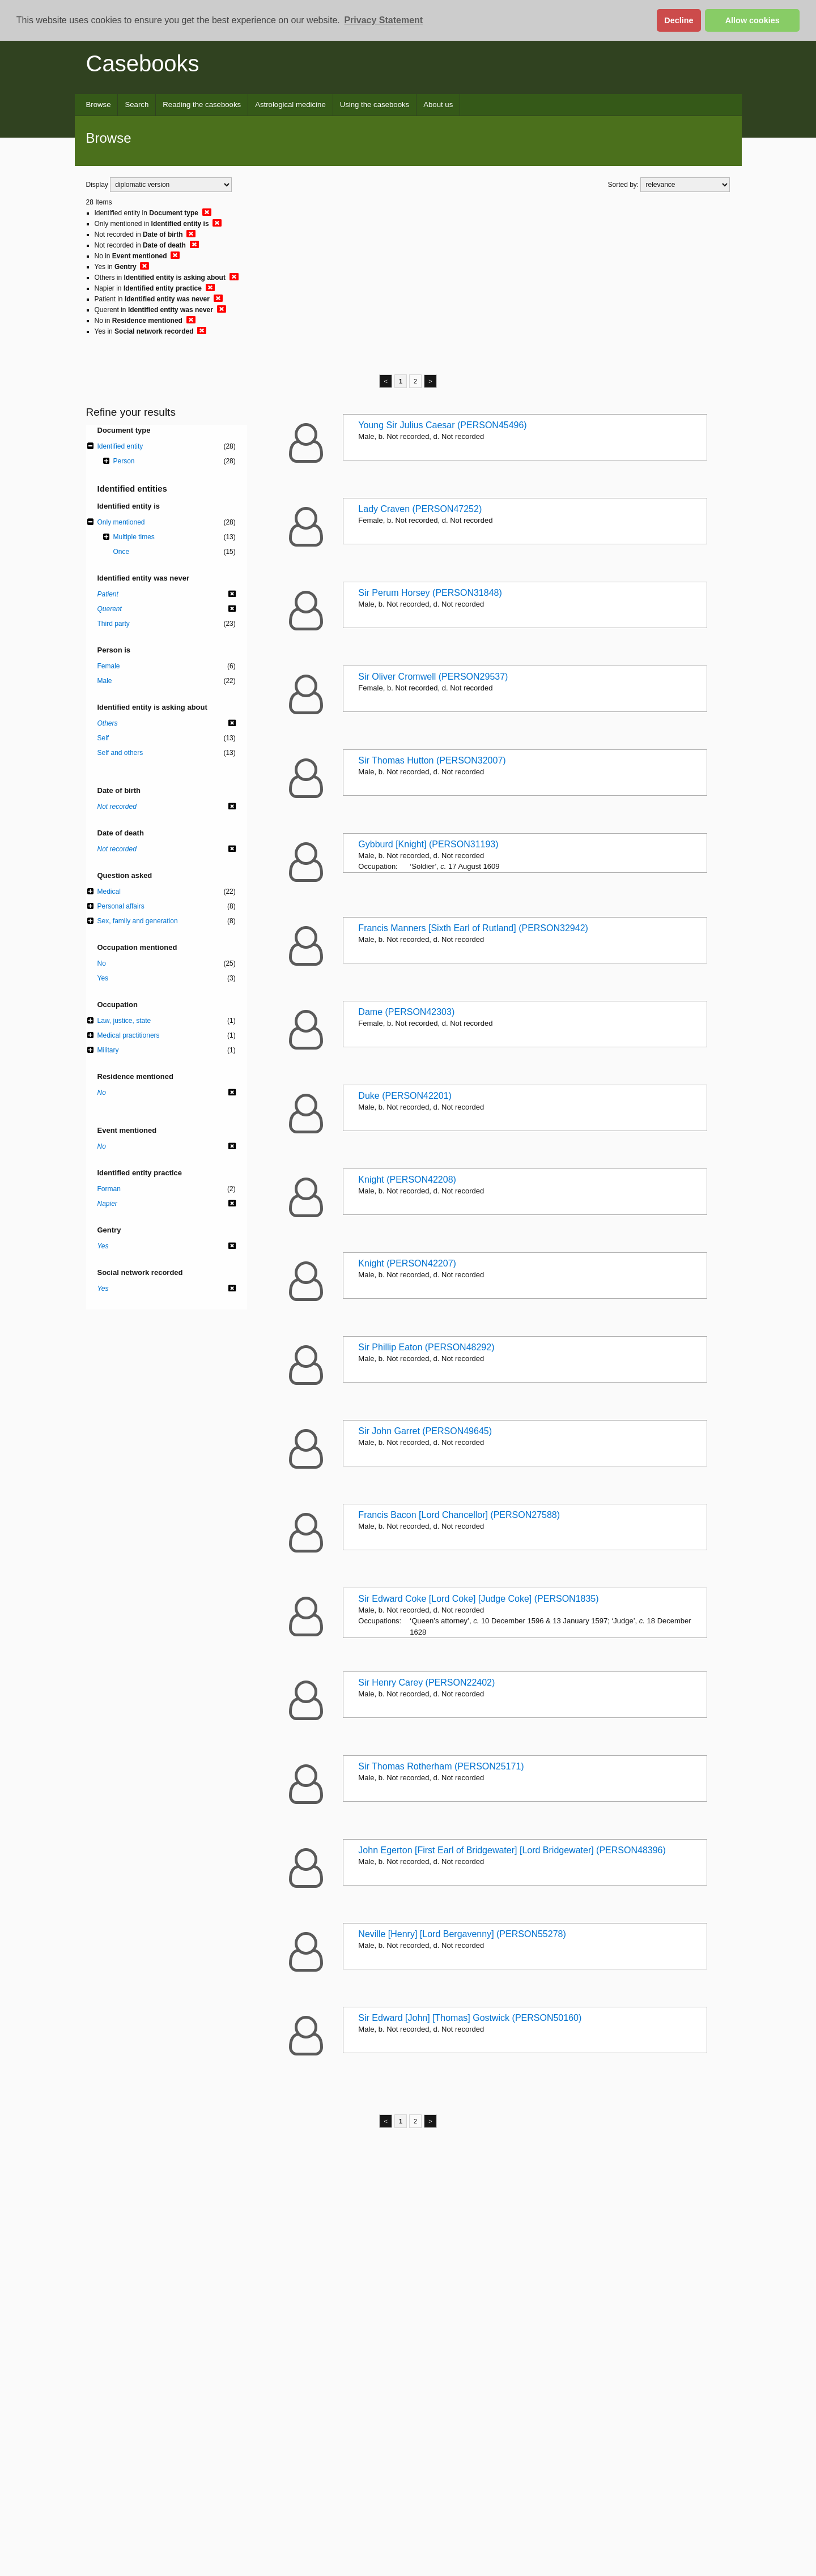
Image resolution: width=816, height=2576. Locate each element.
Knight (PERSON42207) (407, 1263)
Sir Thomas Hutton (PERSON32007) (431, 760)
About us (438, 104)
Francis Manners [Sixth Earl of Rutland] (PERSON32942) (473, 928)
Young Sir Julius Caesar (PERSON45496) (442, 425)
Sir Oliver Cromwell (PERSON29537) (433, 676)
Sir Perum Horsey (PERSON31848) (430, 593)
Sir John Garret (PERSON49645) (425, 1431)
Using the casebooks (374, 104)
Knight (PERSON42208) (407, 1179)
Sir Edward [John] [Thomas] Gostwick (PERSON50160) (469, 2018)
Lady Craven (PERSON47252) (420, 509)
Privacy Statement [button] (383, 20)
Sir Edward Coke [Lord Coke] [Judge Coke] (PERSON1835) (478, 1598)
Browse (98, 104)
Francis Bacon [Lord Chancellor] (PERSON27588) (459, 1515)
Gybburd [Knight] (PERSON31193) (428, 844)
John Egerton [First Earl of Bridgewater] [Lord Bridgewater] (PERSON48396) (511, 1850)
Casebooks (142, 63)
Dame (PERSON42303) (406, 1012)
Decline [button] (678, 20)
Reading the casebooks (202, 104)
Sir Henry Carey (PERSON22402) (426, 1682)
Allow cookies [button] (752, 20)
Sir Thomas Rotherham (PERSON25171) (441, 1766)
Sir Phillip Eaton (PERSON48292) (426, 1347)
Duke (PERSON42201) (405, 1096)
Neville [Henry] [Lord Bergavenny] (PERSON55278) (462, 1934)
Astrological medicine (290, 104)
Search (136, 104)
